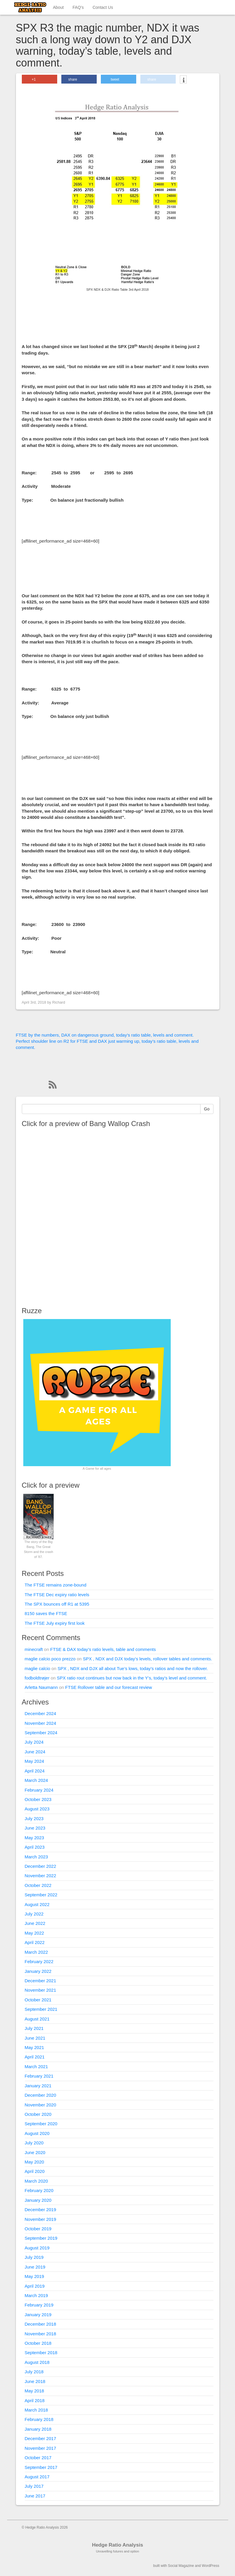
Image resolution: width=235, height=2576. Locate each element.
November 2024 (40, 1723)
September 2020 (41, 2123)
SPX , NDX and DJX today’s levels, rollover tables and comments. (147, 1658)
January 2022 (38, 1971)
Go (207, 1109)
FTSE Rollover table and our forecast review (108, 1687)
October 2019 (38, 2228)
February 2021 (39, 2075)
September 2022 (41, 1894)
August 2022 (37, 1904)
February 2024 (39, 1789)
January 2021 (38, 2085)
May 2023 (34, 1837)
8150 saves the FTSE (46, 1613)
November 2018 (40, 2333)
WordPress (210, 2566)
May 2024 (34, 1761)
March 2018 (36, 2409)
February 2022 (39, 1961)
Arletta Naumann (41, 1687)
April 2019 (35, 2286)
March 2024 (36, 1780)
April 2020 (35, 2171)
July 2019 (34, 2257)
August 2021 (37, 2018)
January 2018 (38, 2429)
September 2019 (41, 2238)
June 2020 (35, 2152)
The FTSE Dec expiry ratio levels (57, 1594)
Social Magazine (181, 2566)
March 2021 (36, 2066)
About (58, 7)
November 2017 (40, 2448)
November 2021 (40, 1990)
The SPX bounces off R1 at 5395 (57, 1604)
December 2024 (40, 1713)
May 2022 (34, 1932)
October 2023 (38, 1799)
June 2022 (35, 1923)
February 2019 (39, 2304)
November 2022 (40, 1875)
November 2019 (40, 2219)
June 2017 (35, 2495)
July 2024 (34, 1742)
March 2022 (36, 1952)
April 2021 (35, 2056)
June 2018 (35, 2381)
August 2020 (37, 2133)
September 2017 (41, 2467)
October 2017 (38, 2457)
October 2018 (38, 2343)
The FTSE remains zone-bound (55, 1584)
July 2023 (34, 1818)
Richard (58, 1002)
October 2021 (38, 1999)
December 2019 (40, 2209)
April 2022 (35, 1942)
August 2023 (37, 1808)
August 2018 (37, 2362)
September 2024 (41, 1732)
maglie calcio (37, 1668)
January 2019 (38, 2314)
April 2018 (35, 2400)
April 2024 (35, 1770)
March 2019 (36, 2295)
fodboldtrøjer (37, 1677)
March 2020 (36, 2180)
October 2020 (38, 2114)
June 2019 (35, 2266)
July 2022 (34, 1913)
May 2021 (34, 2047)
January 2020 (38, 2200)
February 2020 (39, 2190)
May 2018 (34, 2390)
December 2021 (40, 1980)
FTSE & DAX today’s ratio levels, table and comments (103, 1649)
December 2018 (40, 2323)
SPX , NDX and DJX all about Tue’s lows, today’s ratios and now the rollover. (132, 1668)
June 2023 (35, 1827)
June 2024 (35, 1751)
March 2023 (36, 1856)
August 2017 (37, 2476)
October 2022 (38, 1885)
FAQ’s (78, 7)
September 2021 (41, 2009)
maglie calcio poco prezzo (50, 1658)
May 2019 (34, 2276)
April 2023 (35, 1847)
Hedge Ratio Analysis (117, 2545)
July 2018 (34, 2371)
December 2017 (40, 2438)
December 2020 (40, 2095)
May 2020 (34, 2161)
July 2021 (34, 2028)
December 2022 (40, 1866)
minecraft (34, 1649)
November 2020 (40, 2104)
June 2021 (35, 2037)
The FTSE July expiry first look (55, 1623)
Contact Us (103, 7)
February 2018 (39, 2419)
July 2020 (34, 2142)
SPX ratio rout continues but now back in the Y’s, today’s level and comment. (132, 1677)
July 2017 (34, 2486)
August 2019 (37, 2247)
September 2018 (41, 2352)
